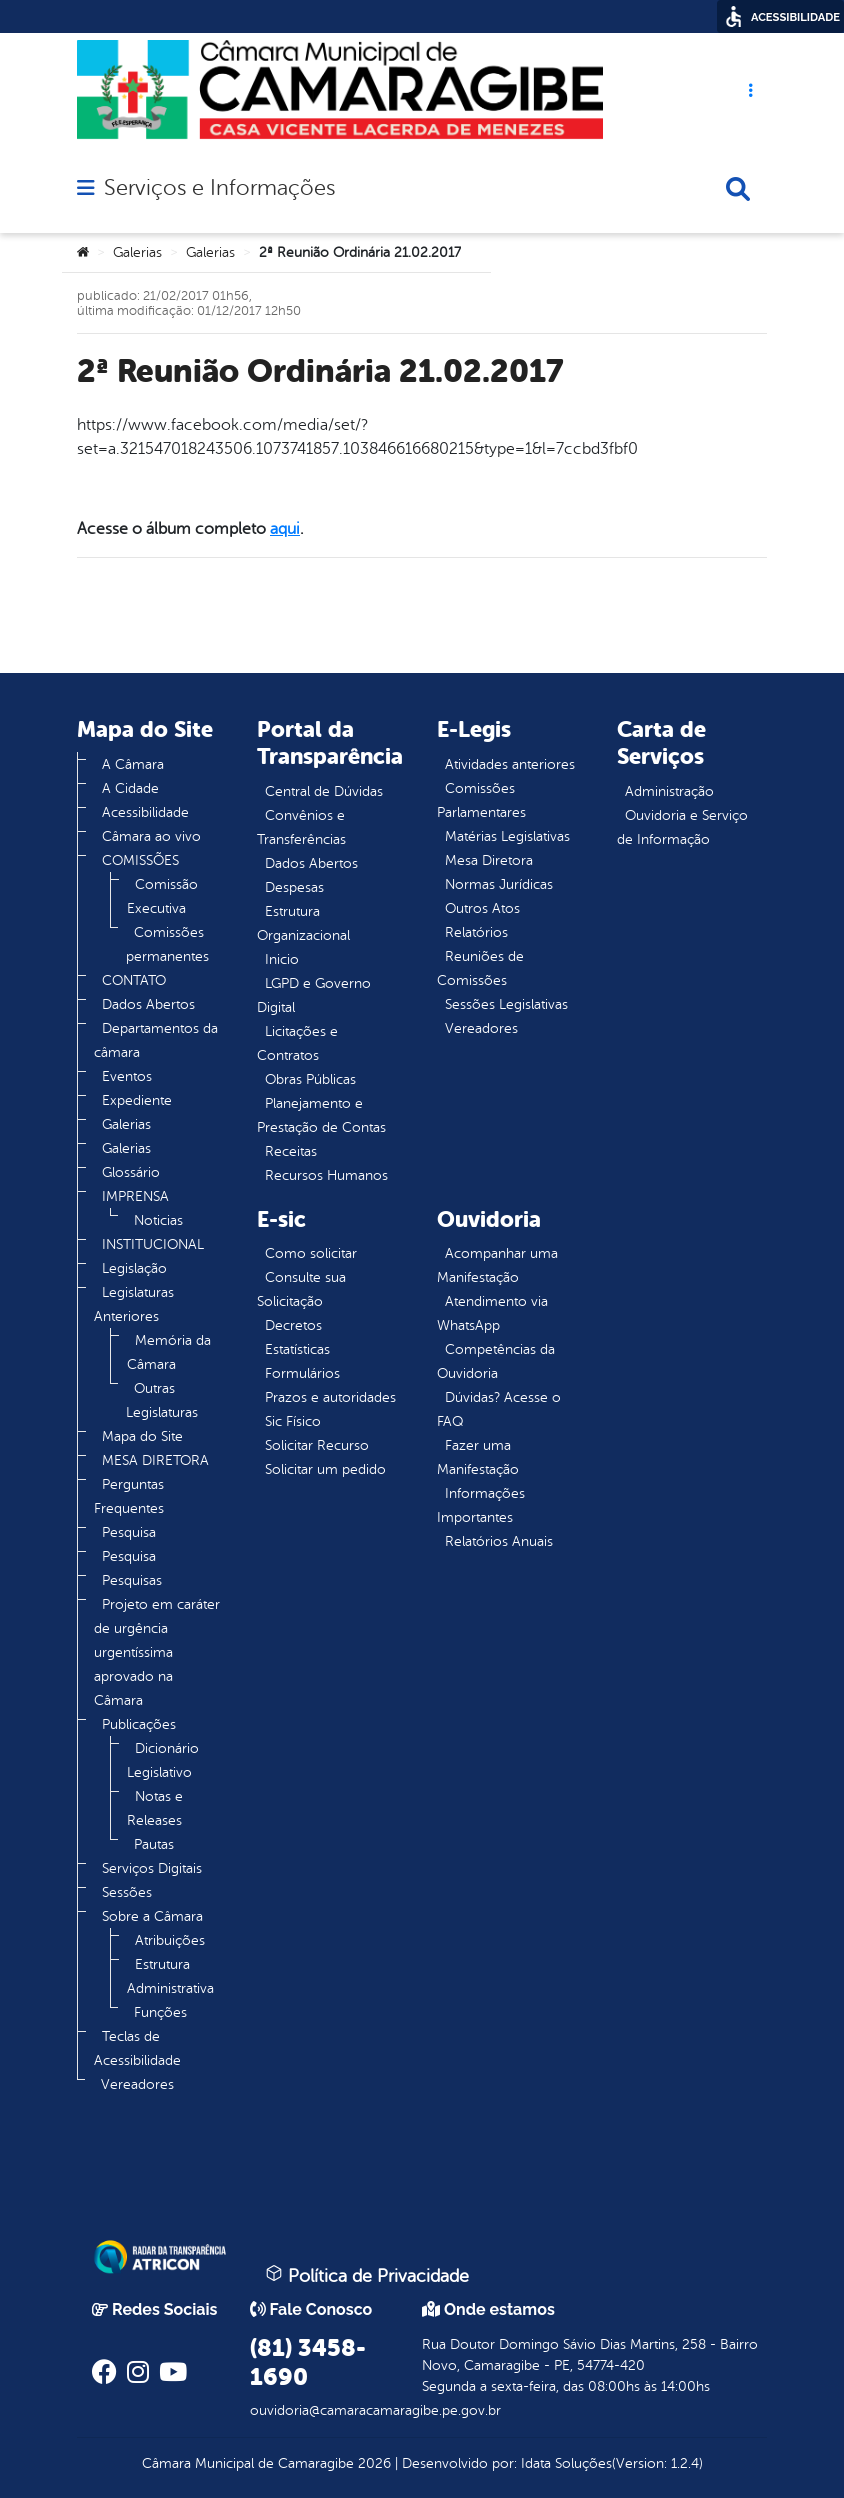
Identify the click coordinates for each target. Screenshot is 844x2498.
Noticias (158, 1220)
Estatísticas (297, 1349)
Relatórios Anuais (499, 1541)
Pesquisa (129, 1532)
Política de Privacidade (367, 2275)
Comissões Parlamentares (481, 800)
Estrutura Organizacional (303, 923)
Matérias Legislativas (507, 836)
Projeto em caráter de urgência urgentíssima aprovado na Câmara (157, 1652)
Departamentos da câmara (156, 1040)
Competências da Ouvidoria (496, 1361)
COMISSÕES (140, 860)
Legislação (134, 1268)
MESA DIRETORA (155, 1460)
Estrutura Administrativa (170, 1976)
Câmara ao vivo (151, 836)
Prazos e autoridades (330, 1397)
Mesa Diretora (489, 860)
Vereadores (137, 2084)
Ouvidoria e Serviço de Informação (682, 827)
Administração (669, 791)
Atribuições (170, 1940)
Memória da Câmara (169, 1352)
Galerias (137, 252)
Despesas (294, 887)
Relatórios (476, 932)
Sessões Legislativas (506, 1004)
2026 (372, 2463)
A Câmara (133, 764)
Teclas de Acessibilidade (137, 2048)
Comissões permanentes (167, 944)
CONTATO (134, 980)
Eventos (127, 1076)
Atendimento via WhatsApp (492, 1313)
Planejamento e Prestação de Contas (321, 1115)
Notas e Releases (155, 1808)
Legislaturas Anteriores (134, 1304)
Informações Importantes (481, 1505)
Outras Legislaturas (162, 1400)
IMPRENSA (135, 1196)
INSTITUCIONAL (153, 1244)
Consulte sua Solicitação (301, 1289)
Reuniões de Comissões (480, 968)
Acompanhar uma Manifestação (497, 1265)
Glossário (131, 1172)
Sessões (127, 1892)
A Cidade (130, 788)
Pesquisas (132, 1580)
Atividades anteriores (510, 764)
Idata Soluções (566, 2463)
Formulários (302, 1373)
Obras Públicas (310, 1079)
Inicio (282, 959)
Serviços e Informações (219, 188)
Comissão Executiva (162, 896)
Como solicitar (311, 1253)
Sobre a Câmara (152, 1916)
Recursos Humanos (326, 1175)
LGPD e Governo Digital (314, 995)
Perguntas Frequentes (129, 1496)
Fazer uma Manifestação (478, 1457)
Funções (160, 2012)
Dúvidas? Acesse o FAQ (499, 1409)
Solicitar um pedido (325, 1469)
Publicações (139, 1724)
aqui (285, 529)
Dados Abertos (148, 1004)
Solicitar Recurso (317, 1445)
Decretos (293, 1325)
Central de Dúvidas (324, 791)
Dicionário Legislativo (163, 1760)
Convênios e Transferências (301, 827)
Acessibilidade (145, 812)
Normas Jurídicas (499, 884)
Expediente (137, 1100)
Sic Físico (293, 1421)
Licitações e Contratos (297, 1043)
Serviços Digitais (152, 1868)
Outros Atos (482, 908)
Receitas (291, 1151)
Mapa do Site (142, 1436)
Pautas (154, 1844)
